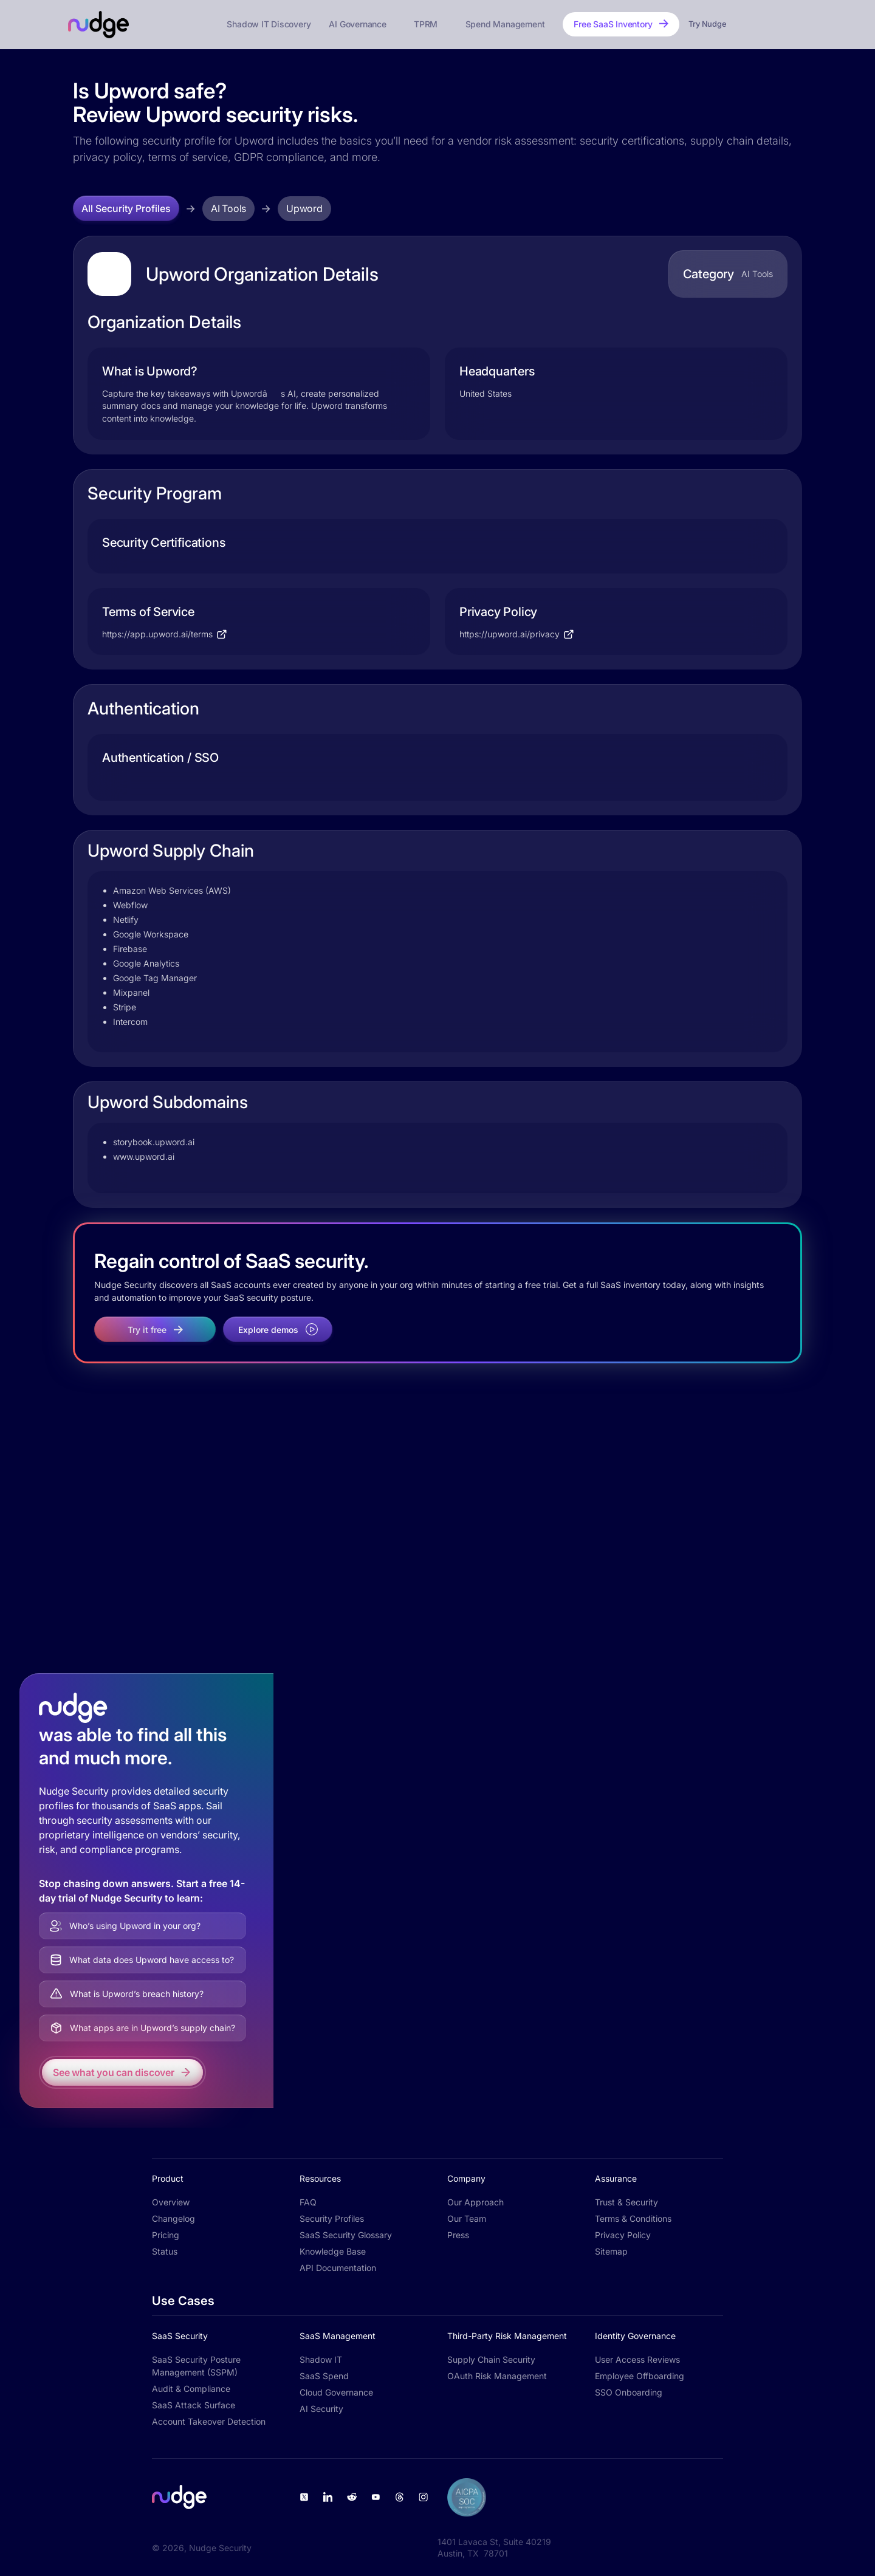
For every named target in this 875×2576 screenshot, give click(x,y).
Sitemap (611, 2251)
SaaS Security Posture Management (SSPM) (196, 2365)
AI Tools (228, 208)
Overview (171, 2202)
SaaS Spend (324, 2376)
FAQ (308, 2202)
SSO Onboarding (628, 2392)
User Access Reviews (637, 2359)
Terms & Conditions (633, 2218)
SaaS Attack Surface (193, 2405)
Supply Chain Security (491, 2359)
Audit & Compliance (191, 2388)
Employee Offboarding (639, 2376)
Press (458, 2235)
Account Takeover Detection (209, 2421)
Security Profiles (332, 2218)
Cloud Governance (336, 2392)
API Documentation (338, 2268)
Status (164, 2251)
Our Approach (475, 2202)
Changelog (173, 2218)
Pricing (165, 2235)
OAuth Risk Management (497, 2376)
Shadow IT (321, 2359)
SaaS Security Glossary (346, 2235)
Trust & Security (626, 2202)
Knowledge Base (333, 2251)
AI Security (321, 2408)
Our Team (466, 2218)
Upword (304, 208)
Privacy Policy (623, 2235)
